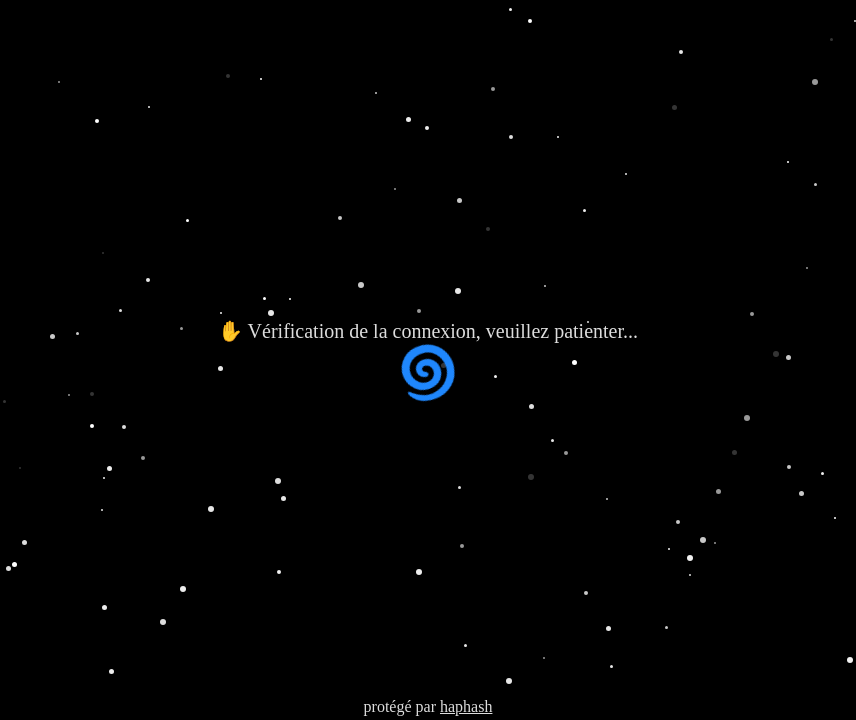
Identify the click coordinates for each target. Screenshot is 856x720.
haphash (466, 706)
